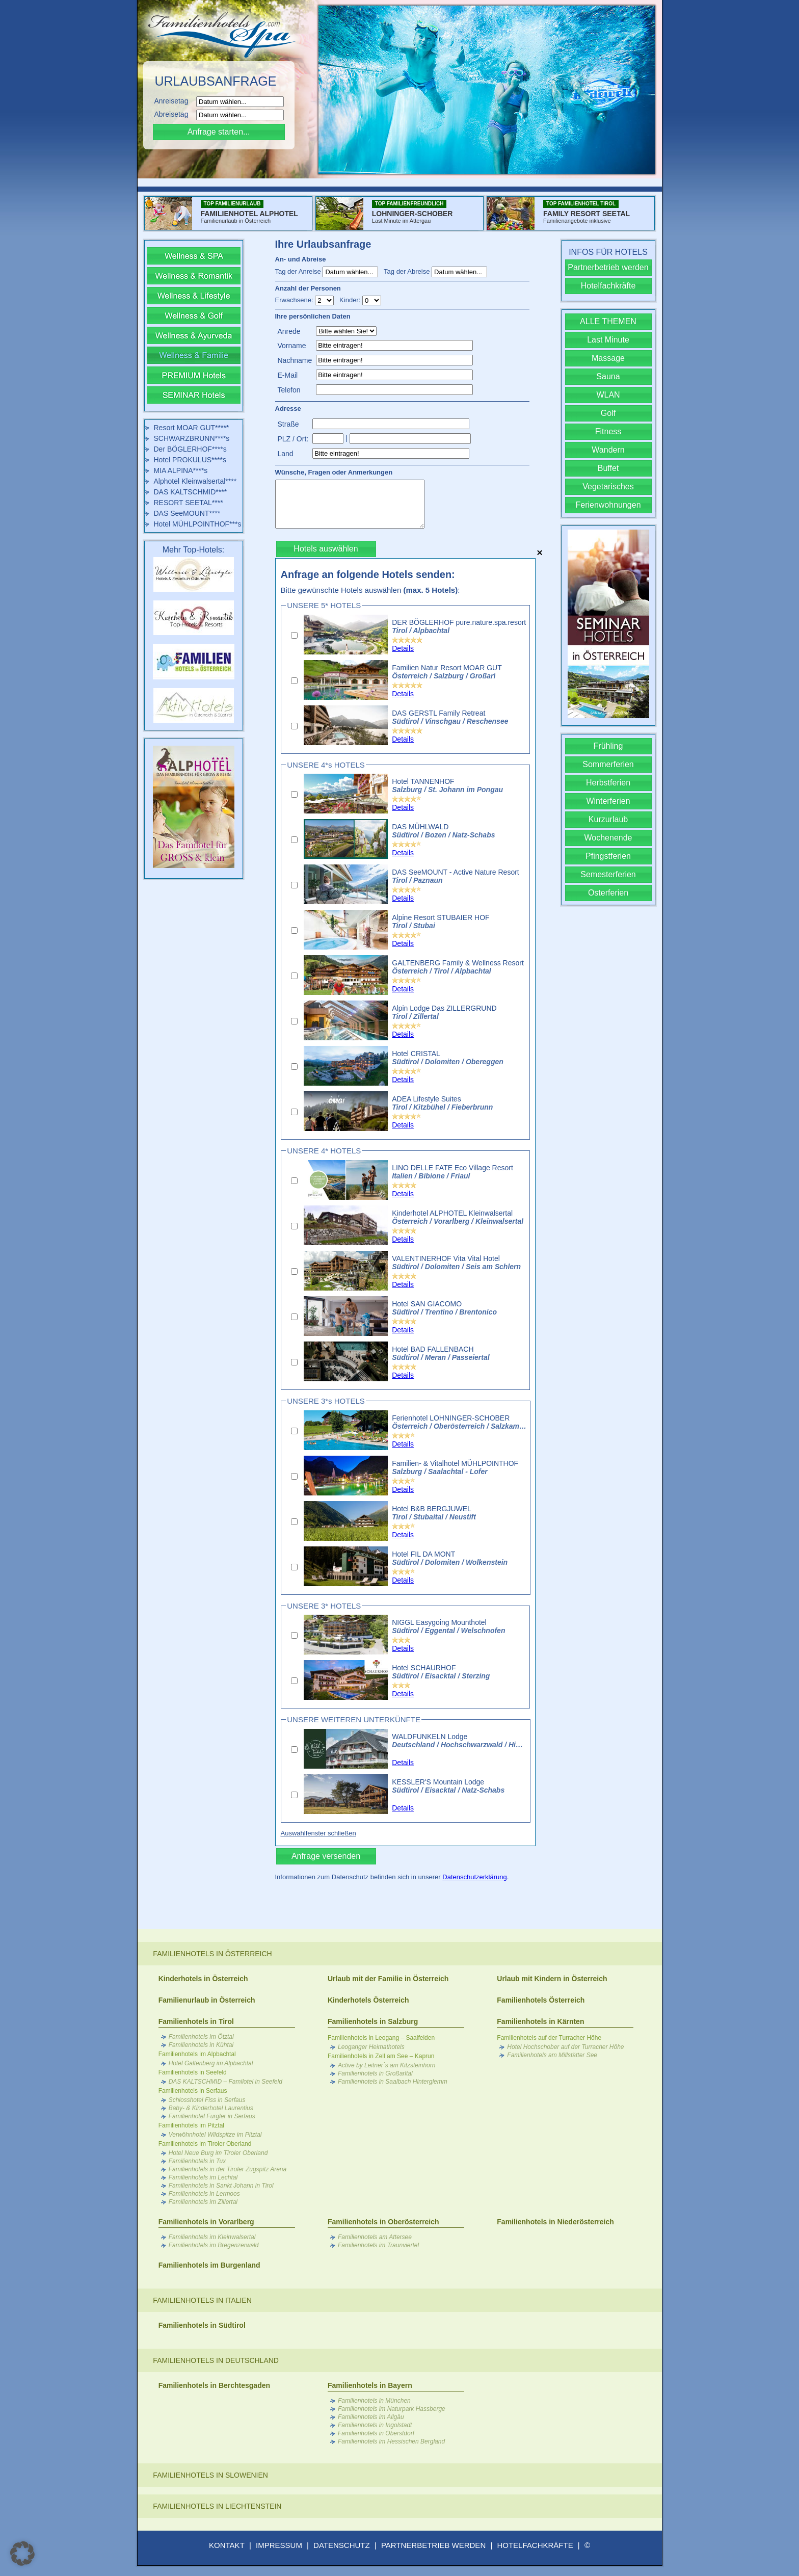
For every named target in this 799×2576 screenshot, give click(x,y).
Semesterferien (608, 874)
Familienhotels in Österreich (212, 1954)
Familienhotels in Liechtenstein (217, 2506)
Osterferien (608, 892)
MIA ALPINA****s (181, 470)
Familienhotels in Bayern (370, 2385)
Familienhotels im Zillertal (203, 2201)
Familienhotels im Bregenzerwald (214, 2245)
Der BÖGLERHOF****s (190, 449)
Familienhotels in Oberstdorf (376, 2433)
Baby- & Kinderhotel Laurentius (211, 2108)
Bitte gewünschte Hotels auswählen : (370, 590)
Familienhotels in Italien (202, 2300)
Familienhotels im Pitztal (191, 2125)
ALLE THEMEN (608, 321)
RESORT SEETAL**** (188, 502)
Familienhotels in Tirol (196, 2021)
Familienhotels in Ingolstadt (375, 2425)
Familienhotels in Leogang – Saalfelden (381, 2037)
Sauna (608, 376)
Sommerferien (607, 764)
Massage (608, 358)
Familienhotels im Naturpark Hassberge (391, 2408)
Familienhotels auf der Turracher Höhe (549, 2037)
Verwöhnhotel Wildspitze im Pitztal (215, 2134)
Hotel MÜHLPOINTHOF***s (198, 524)
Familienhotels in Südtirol (202, 2325)
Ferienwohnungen (608, 505)
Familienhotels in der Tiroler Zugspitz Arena (228, 2169)
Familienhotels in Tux (197, 2161)
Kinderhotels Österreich (368, 2000)
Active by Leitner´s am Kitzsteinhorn (386, 2065)
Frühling (608, 746)
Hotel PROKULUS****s (190, 460)
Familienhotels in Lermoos (204, 2193)
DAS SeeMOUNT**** (187, 513)
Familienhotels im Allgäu (371, 2417)
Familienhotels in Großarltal (375, 2073)
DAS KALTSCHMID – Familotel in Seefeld (225, 2081)
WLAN (608, 394)
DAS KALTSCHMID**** (190, 492)
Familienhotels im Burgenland (209, 2265)
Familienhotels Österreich (540, 2000)
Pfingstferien (608, 856)
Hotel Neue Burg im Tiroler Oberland (218, 2153)
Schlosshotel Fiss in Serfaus (207, 2100)
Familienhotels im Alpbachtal (197, 2054)
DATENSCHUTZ (341, 2545)
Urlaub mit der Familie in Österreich (388, 1979)
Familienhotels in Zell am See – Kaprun (381, 2056)
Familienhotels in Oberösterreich (383, 2222)
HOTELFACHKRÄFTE (535, 2545)
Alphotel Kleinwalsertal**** (195, 481)
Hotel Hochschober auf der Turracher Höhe (565, 2047)
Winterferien (608, 801)
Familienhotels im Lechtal (203, 2177)
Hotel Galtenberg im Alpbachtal (211, 2063)
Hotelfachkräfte (608, 285)
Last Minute (608, 339)
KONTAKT (227, 2545)
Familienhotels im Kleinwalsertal (212, 2237)
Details (403, 648)
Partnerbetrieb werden (608, 267)
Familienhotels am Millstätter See (552, 2055)
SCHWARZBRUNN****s (192, 438)
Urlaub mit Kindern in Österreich (552, 1979)
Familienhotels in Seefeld (192, 2072)
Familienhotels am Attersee (375, 2237)
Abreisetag (174, 114)
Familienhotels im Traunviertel (378, 2245)
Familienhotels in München (374, 2400)
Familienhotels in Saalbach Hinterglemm (392, 2081)
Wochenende (608, 837)
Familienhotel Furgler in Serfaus (212, 2116)
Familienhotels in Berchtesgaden (214, 2385)
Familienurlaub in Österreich (206, 2000)
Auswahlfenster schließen (318, 1833)
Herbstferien (608, 782)
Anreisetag (174, 101)
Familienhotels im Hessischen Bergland (391, 2441)
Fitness (608, 431)
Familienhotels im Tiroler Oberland (205, 2143)
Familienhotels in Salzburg (373, 2021)
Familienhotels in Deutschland (216, 2360)
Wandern (608, 449)
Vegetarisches (608, 486)
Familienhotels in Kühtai (201, 2044)
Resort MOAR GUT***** (191, 428)
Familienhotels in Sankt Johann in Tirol (221, 2185)
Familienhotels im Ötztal (201, 2036)
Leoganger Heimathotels (371, 2047)
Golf (608, 413)
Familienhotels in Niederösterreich (555, 2222)
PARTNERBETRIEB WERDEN (433, 2545)
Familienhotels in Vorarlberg (206, 2222)
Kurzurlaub (608, 819)
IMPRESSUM (279, 2545)
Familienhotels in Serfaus (192, 2090)
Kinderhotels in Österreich (203, 1979)
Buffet (608, 468)
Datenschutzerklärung (474, 1877)
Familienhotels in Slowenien (210, 2475)
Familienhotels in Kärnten (540, 2021)
